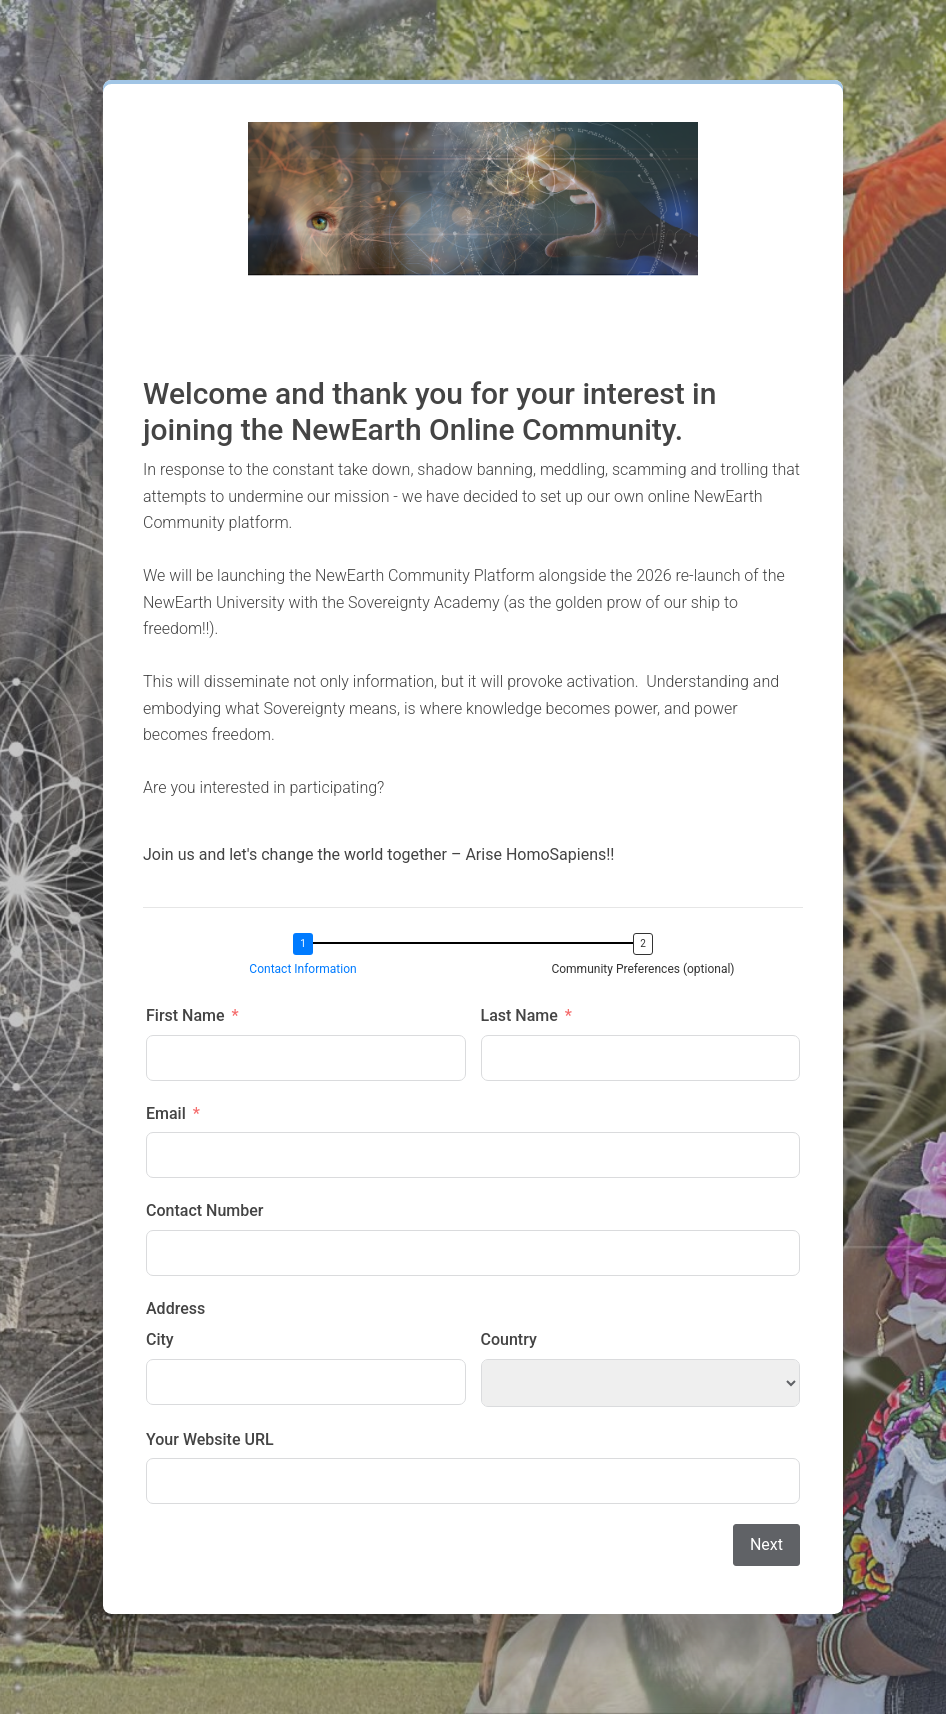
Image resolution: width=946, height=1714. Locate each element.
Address (175, 1308)
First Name (185, 1015)
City (160, 1339)
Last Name (519, 1015)
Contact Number (204, 1210)
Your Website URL (210, 1439)
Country (509, 1339)
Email (166, 1113)
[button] (308, 956)
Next (766, 1544)
